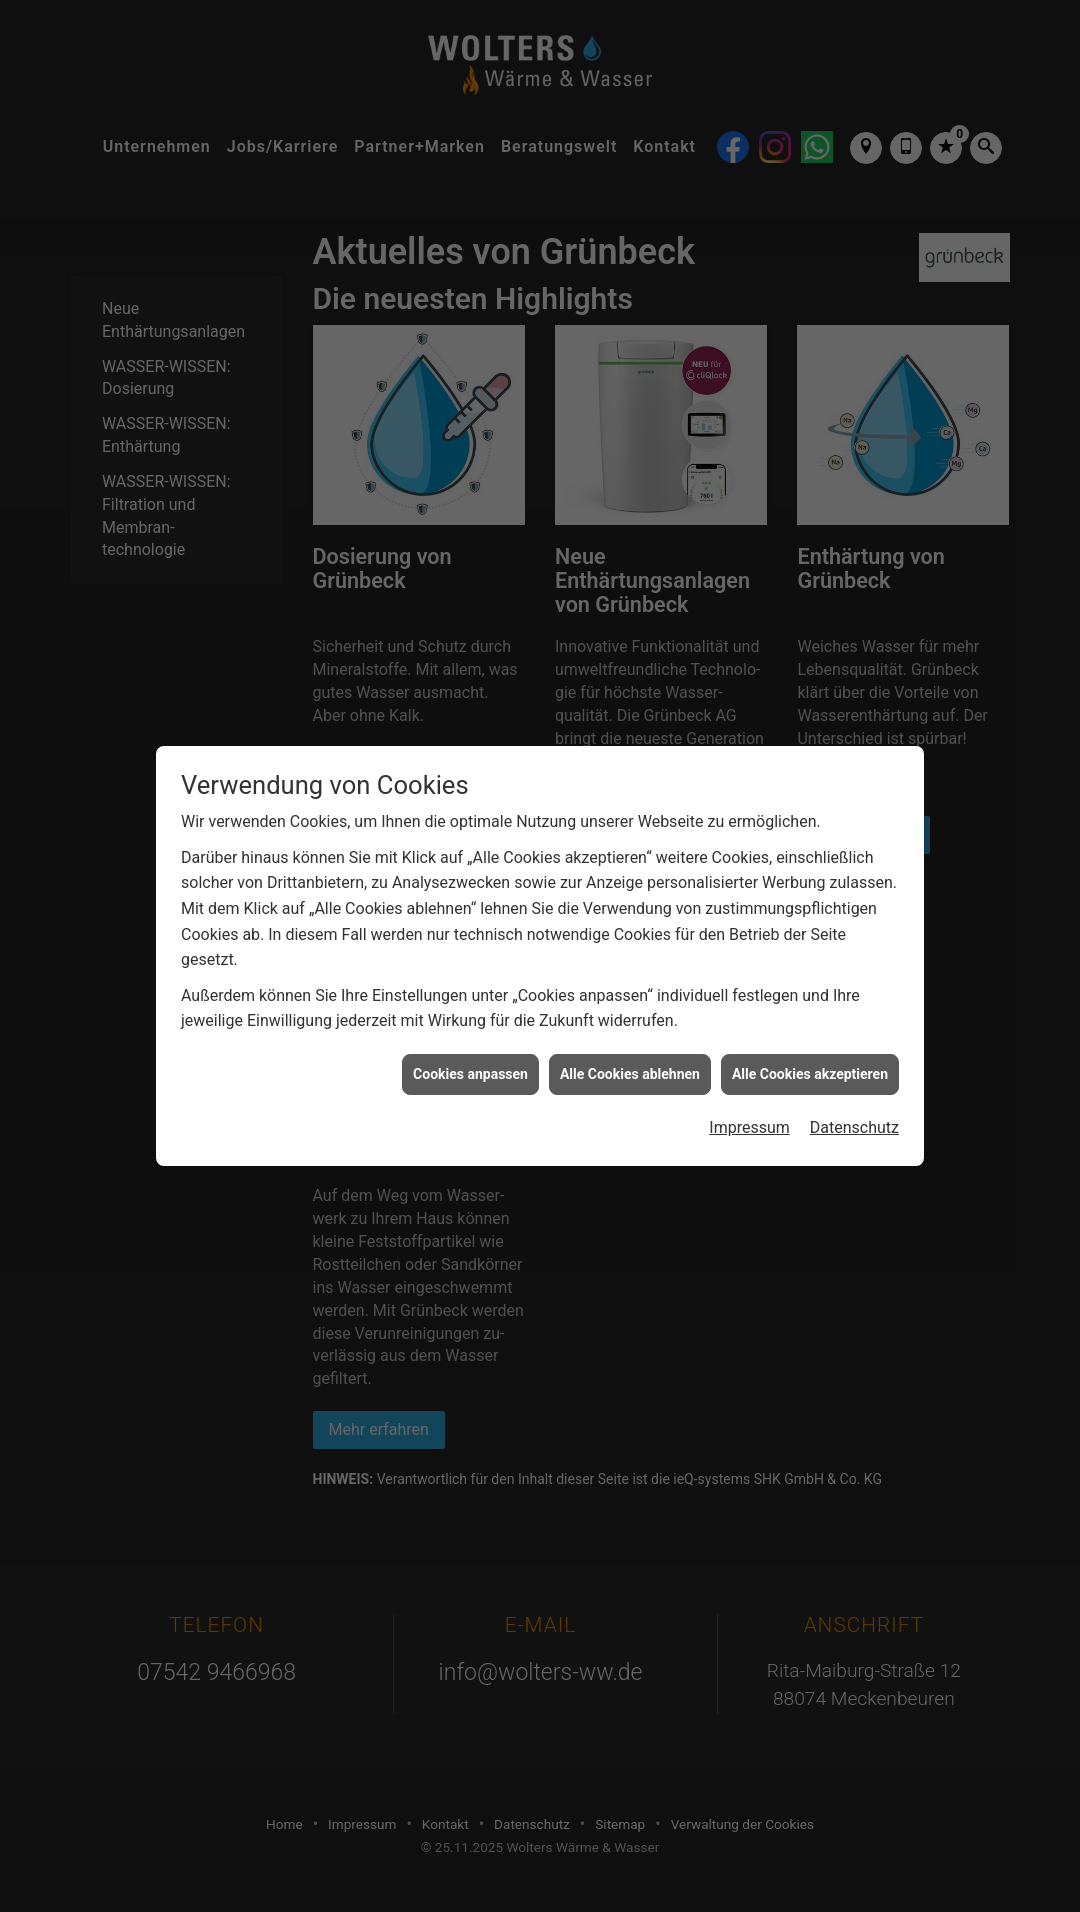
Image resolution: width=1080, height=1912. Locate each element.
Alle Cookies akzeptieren (810, 1050)
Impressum (749, 1104)
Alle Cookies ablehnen (630, 1050)
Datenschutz (854, 1104)
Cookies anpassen (470, 1050)
